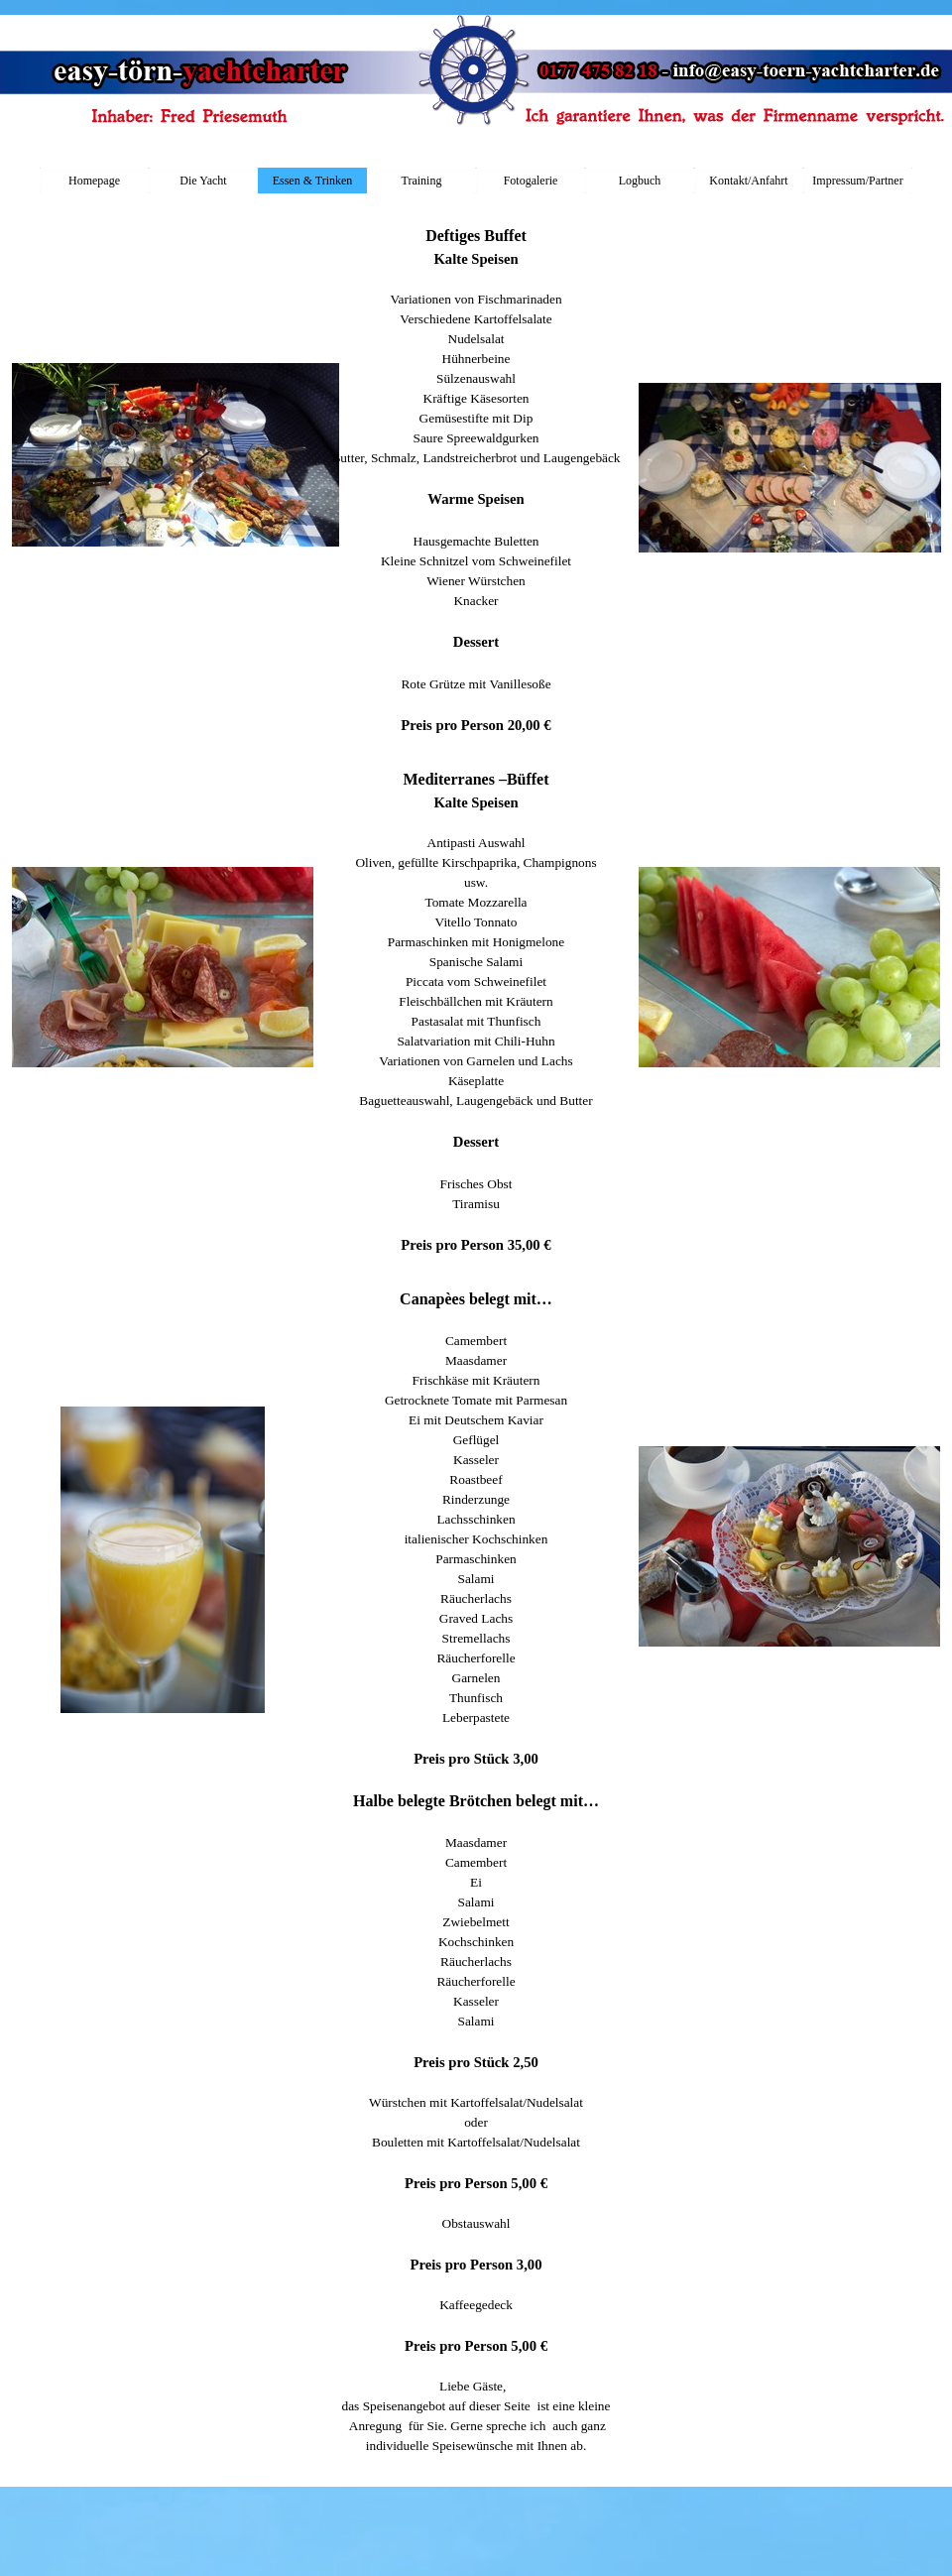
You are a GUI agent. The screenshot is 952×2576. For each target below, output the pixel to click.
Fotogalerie (531, 180)
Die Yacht (202, 180)
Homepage (94, 180)
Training (422, 180)
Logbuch (640, 180)
